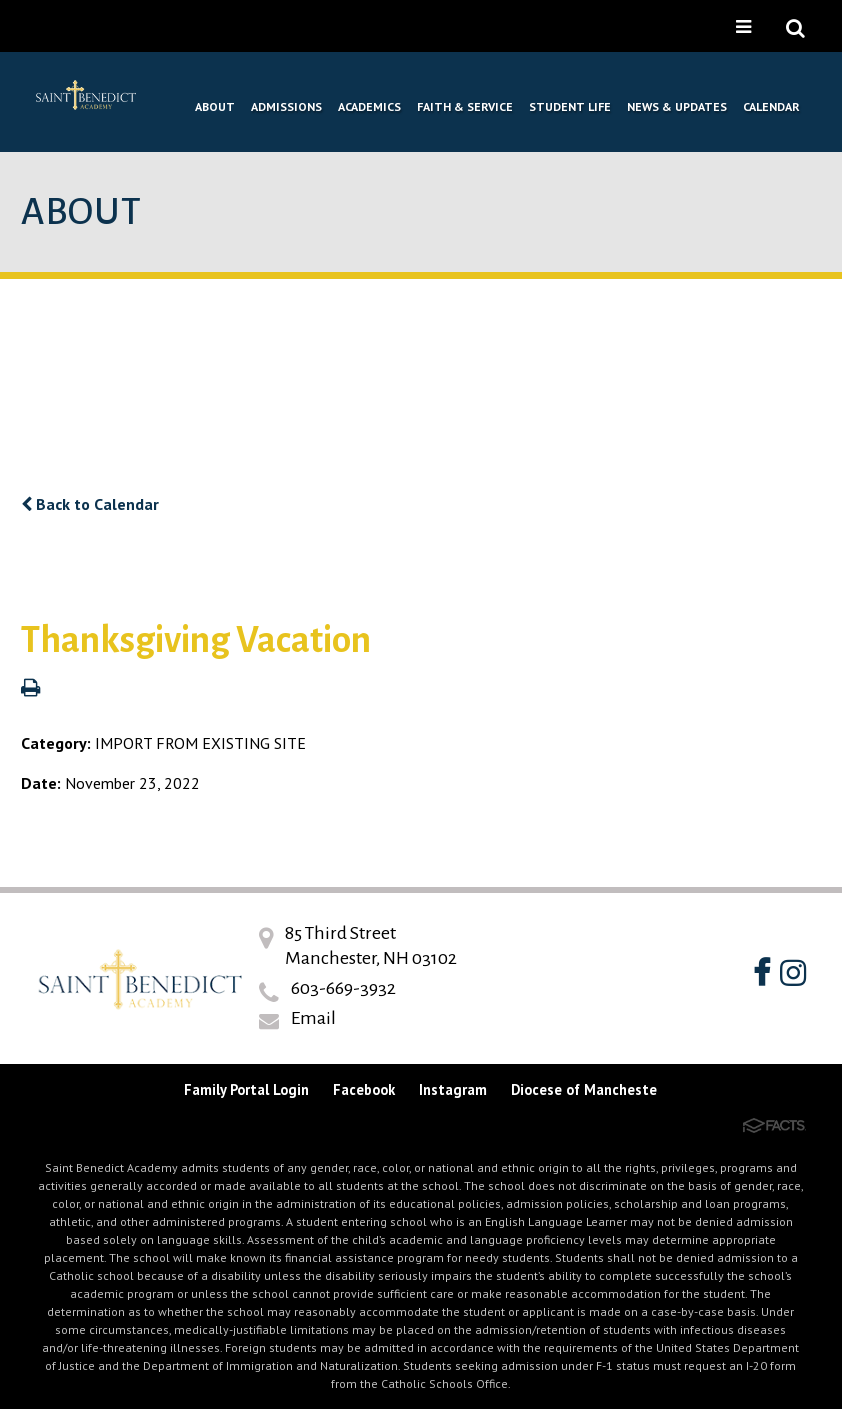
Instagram (453, 1089)
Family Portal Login (246, 1089)
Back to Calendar (90, 504)
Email (313, 1018)
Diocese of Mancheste (584, 1089)
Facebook (364, 1089)
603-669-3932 (343, 988)
